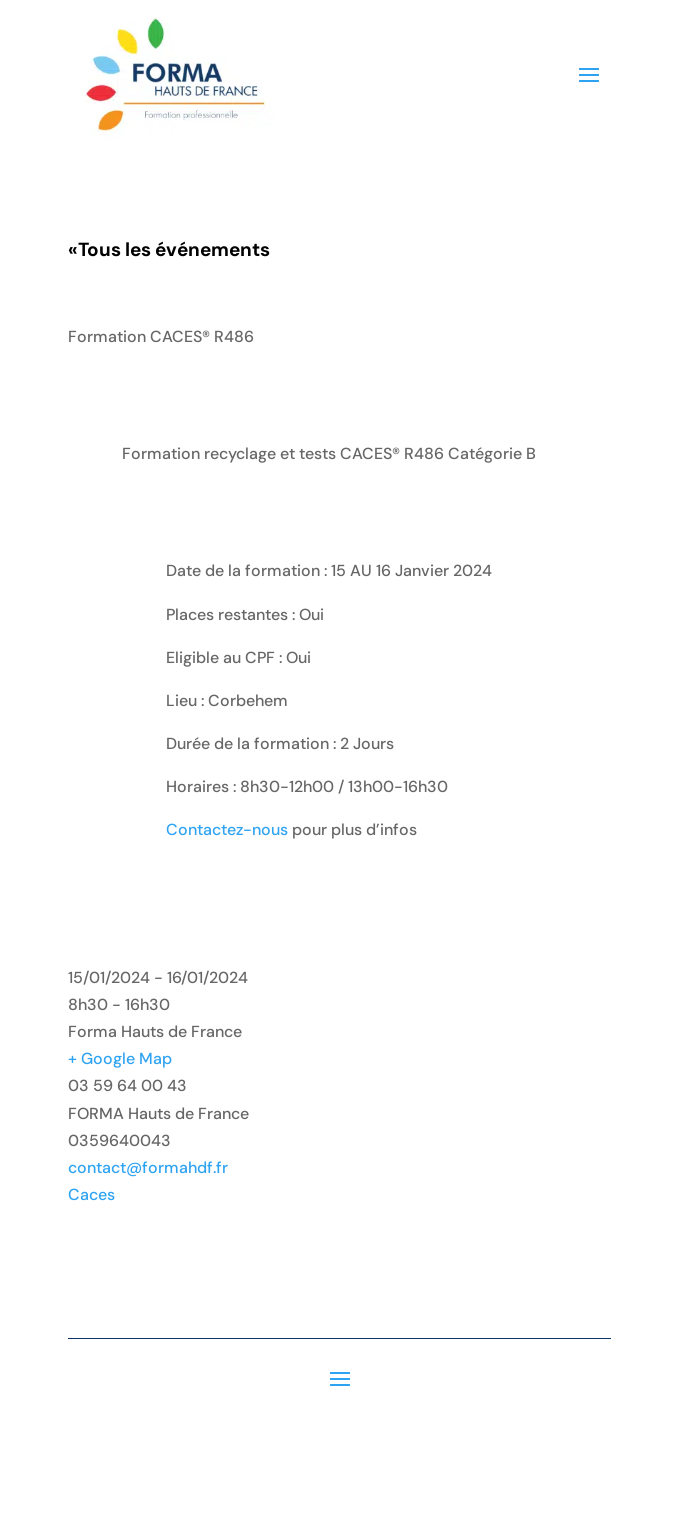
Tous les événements (169, 249)
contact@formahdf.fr (148, 1167)
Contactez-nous (227, 829)
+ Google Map (120, 1058)
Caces (91, 1194)
